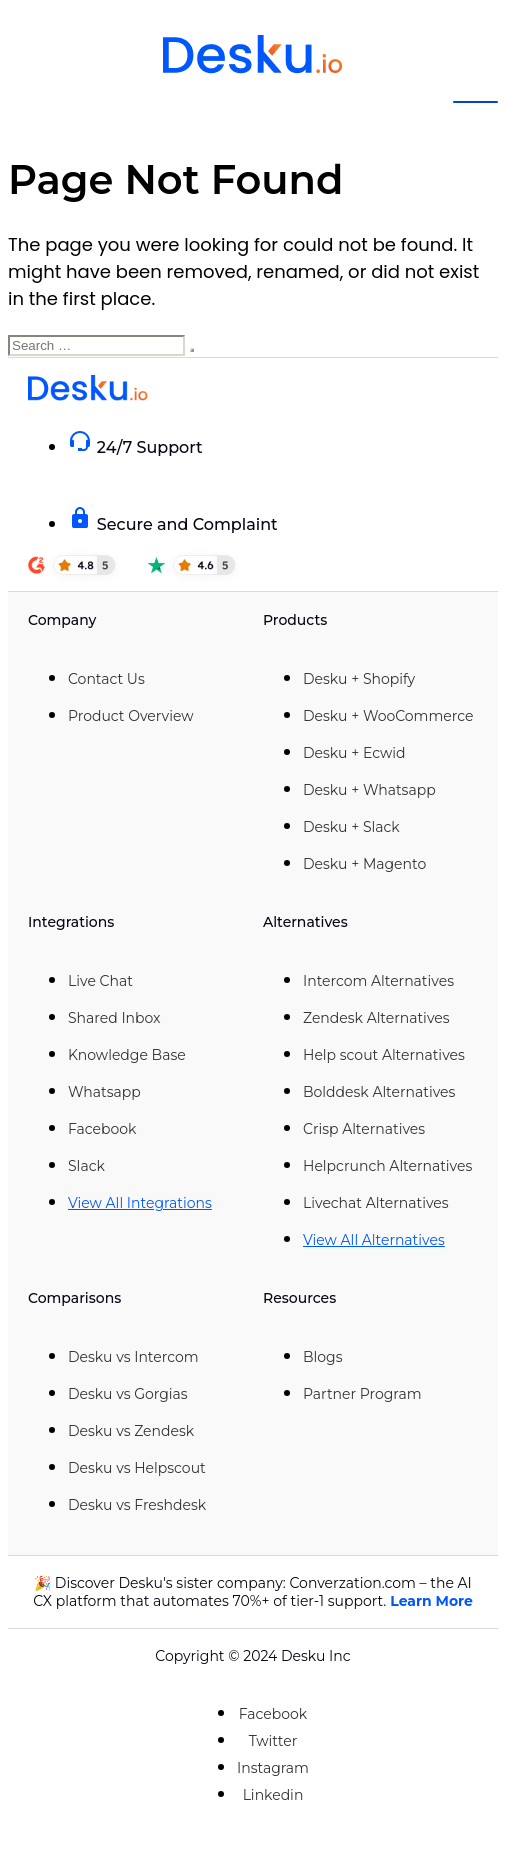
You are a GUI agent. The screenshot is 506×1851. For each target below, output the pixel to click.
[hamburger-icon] (475, 102)
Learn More (431, 1601)
